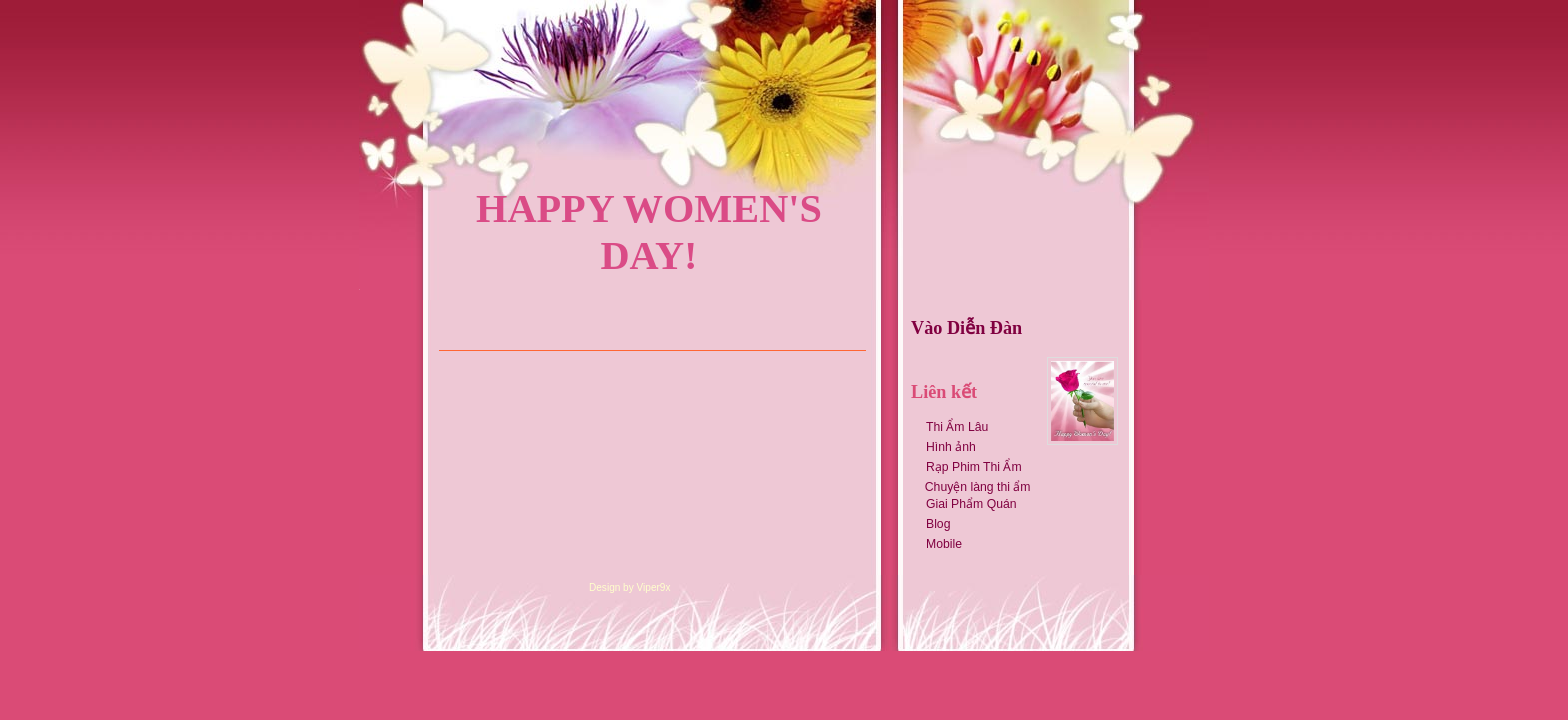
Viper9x (654, 587)
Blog (938, 524)
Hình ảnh (951, 447)
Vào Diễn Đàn (966, 328)
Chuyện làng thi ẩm (974, 487)
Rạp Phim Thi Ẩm (974, 467)
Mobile (944, 544)
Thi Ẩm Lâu (957, 427)
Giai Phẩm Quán (971, 504)
